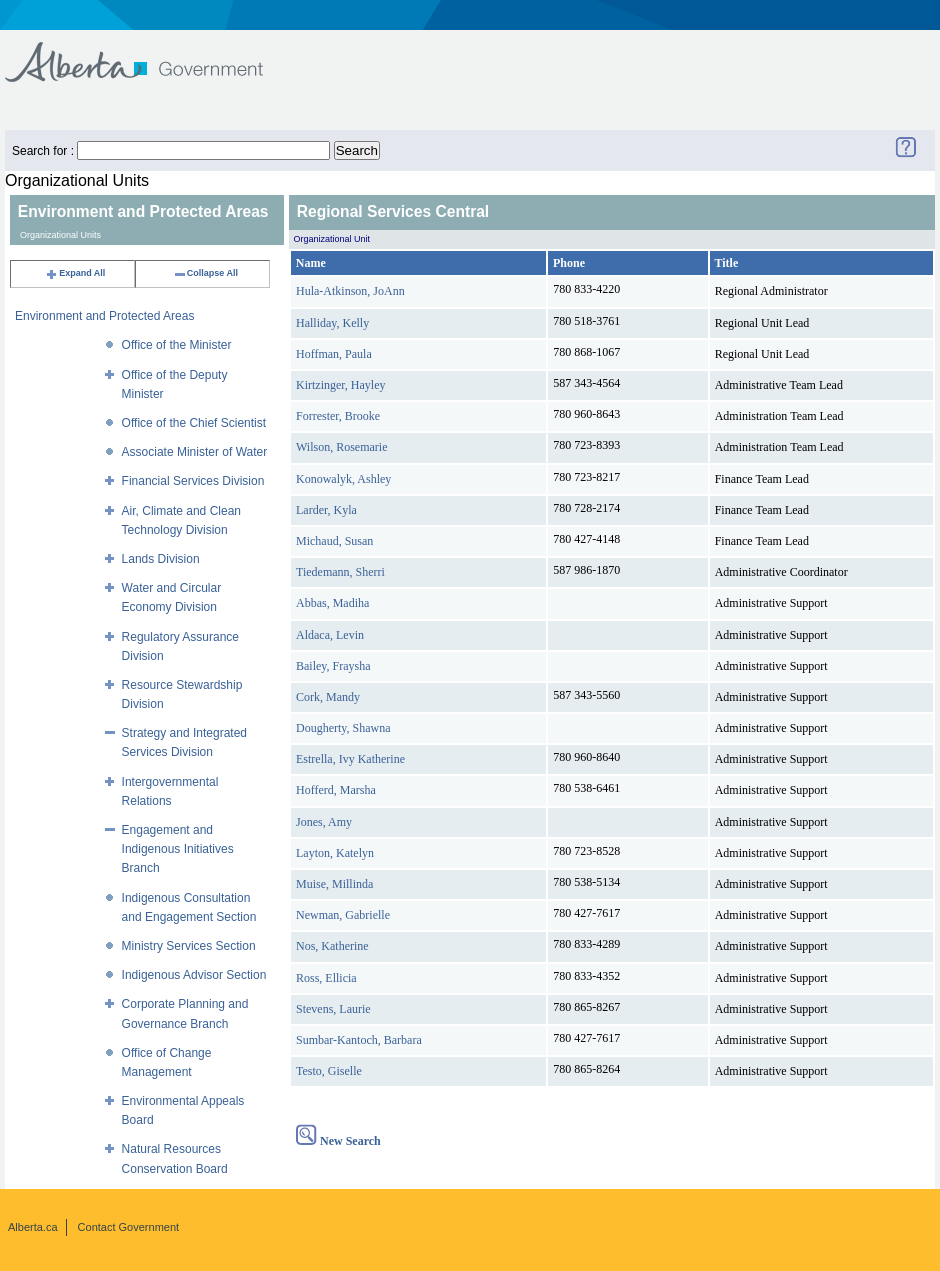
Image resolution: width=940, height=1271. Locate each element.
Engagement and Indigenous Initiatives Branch (178, 849)
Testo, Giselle (329, 1071)
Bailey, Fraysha (333, 666)
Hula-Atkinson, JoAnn (350, 291)
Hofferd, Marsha (336, 790)
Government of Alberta (150, 52)
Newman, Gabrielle (343, 915)
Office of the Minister (177, 345)
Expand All (75, 273)
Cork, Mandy (328, 697)
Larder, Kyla (326, 510)
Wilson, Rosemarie (342, 447)
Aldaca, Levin (330, 635)
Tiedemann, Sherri (340, 572)
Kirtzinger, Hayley (340, 385)
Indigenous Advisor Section (194, 975)
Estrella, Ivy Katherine (350, 759)
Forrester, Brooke (338, 416)
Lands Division (161, 559)
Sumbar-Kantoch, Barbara (359, 1040)
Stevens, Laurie (333, 1009)
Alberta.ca (33, 1227)
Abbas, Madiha (332, 603)
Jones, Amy (324, 822)
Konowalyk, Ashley (343, 479)
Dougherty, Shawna (343, 728)
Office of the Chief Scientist (194, 423)
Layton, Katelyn (335, 853)
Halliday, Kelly (332, 323)
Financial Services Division (193, 481)
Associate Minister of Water (195, 452)
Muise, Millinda (334, 884)
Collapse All (205, 273)
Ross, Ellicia (326, 978)
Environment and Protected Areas (104, 316)
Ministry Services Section (189, 946)
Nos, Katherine (332, 946)
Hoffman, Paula (334, 354)
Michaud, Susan (334, 541)
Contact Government (129, 1227)
